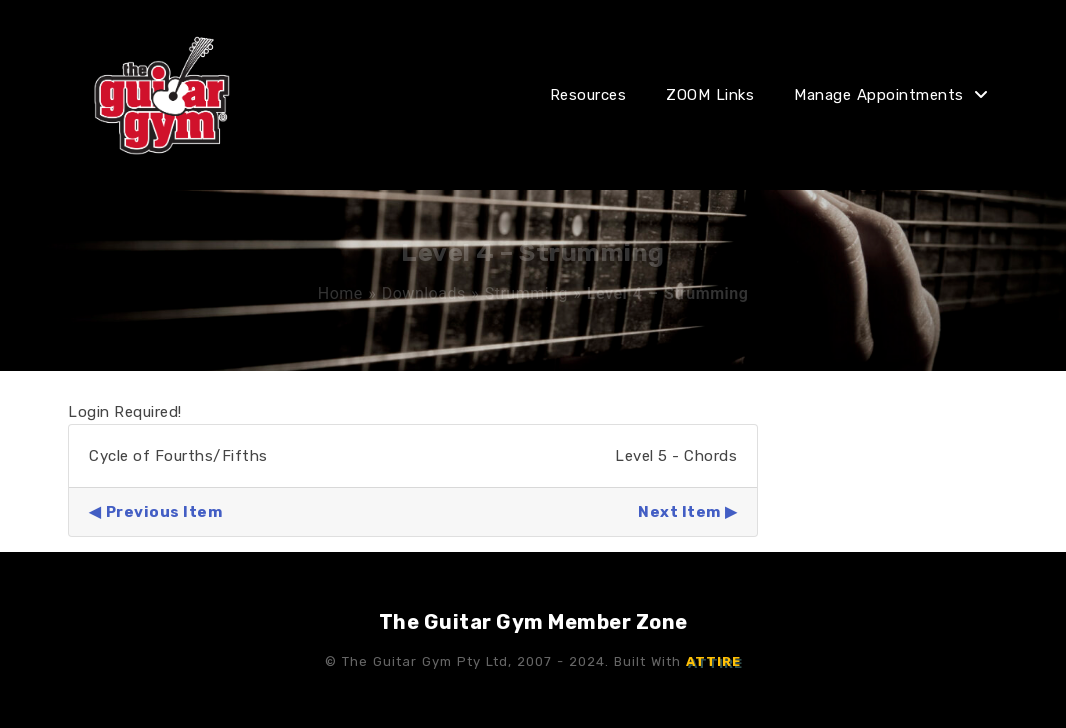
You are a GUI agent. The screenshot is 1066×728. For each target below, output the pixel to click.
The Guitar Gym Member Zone (533, 622)
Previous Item (164, 512)
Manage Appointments (879, 95)
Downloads (424, 293)
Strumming (526, 293)
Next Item (679, 512)
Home (340, 293)
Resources (588, 95)
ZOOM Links (710, 95)
